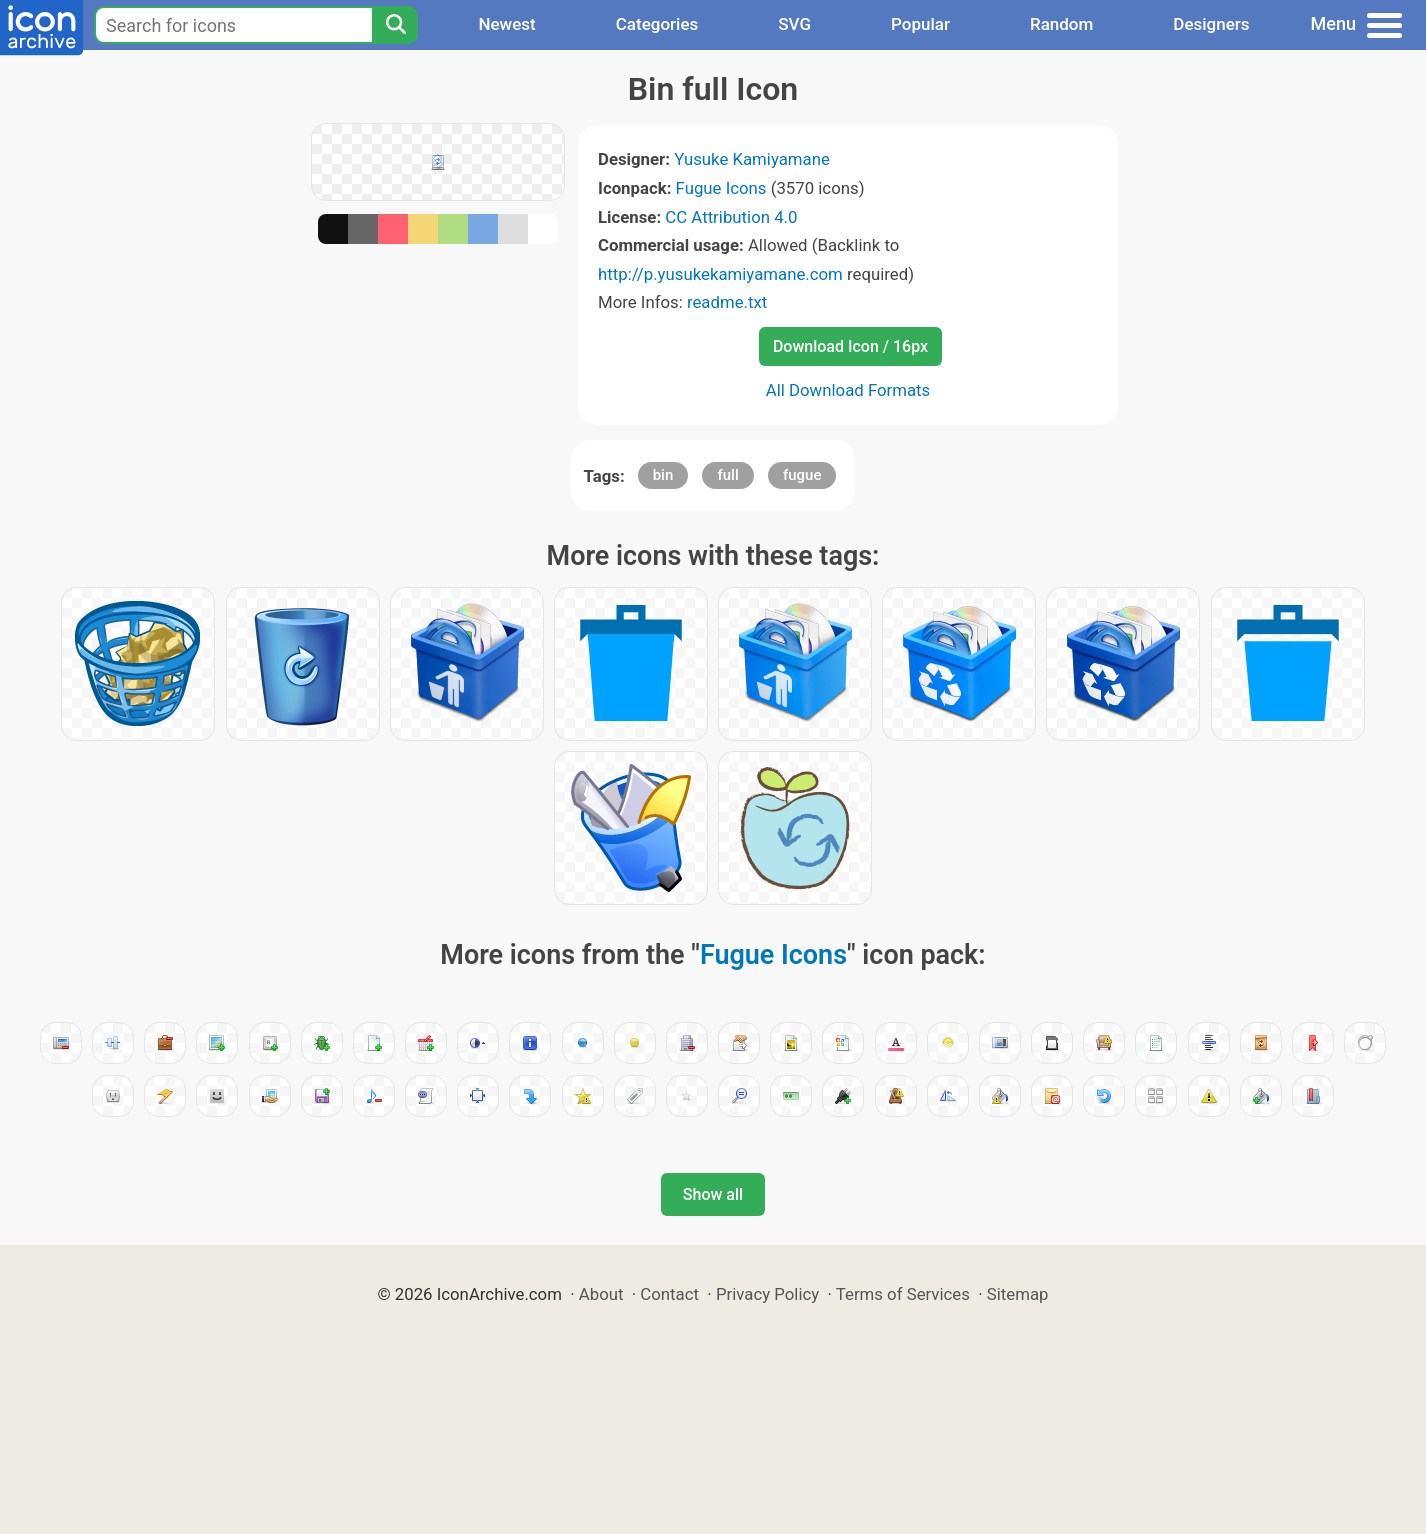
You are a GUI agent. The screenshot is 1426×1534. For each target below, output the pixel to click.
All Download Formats (848, 390)
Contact (669, 1294)
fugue (802, 475)
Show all (713, 1194)
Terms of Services (903, 1294)
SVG (794, 24)
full (727, 475)
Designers (1211, 24)
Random (1061, 24)
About (601, 1294)
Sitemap (1018, 1294)
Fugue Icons (721, 188)
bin (663, 475)
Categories (657, 24)
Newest (506, 24)
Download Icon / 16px (850, 346)
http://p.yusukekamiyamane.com (720, 274)
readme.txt (727, 302)
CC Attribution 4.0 (731, 217)
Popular (920, 24)
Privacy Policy (767, 1294)
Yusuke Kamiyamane (752, 159)
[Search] (395, 25)
